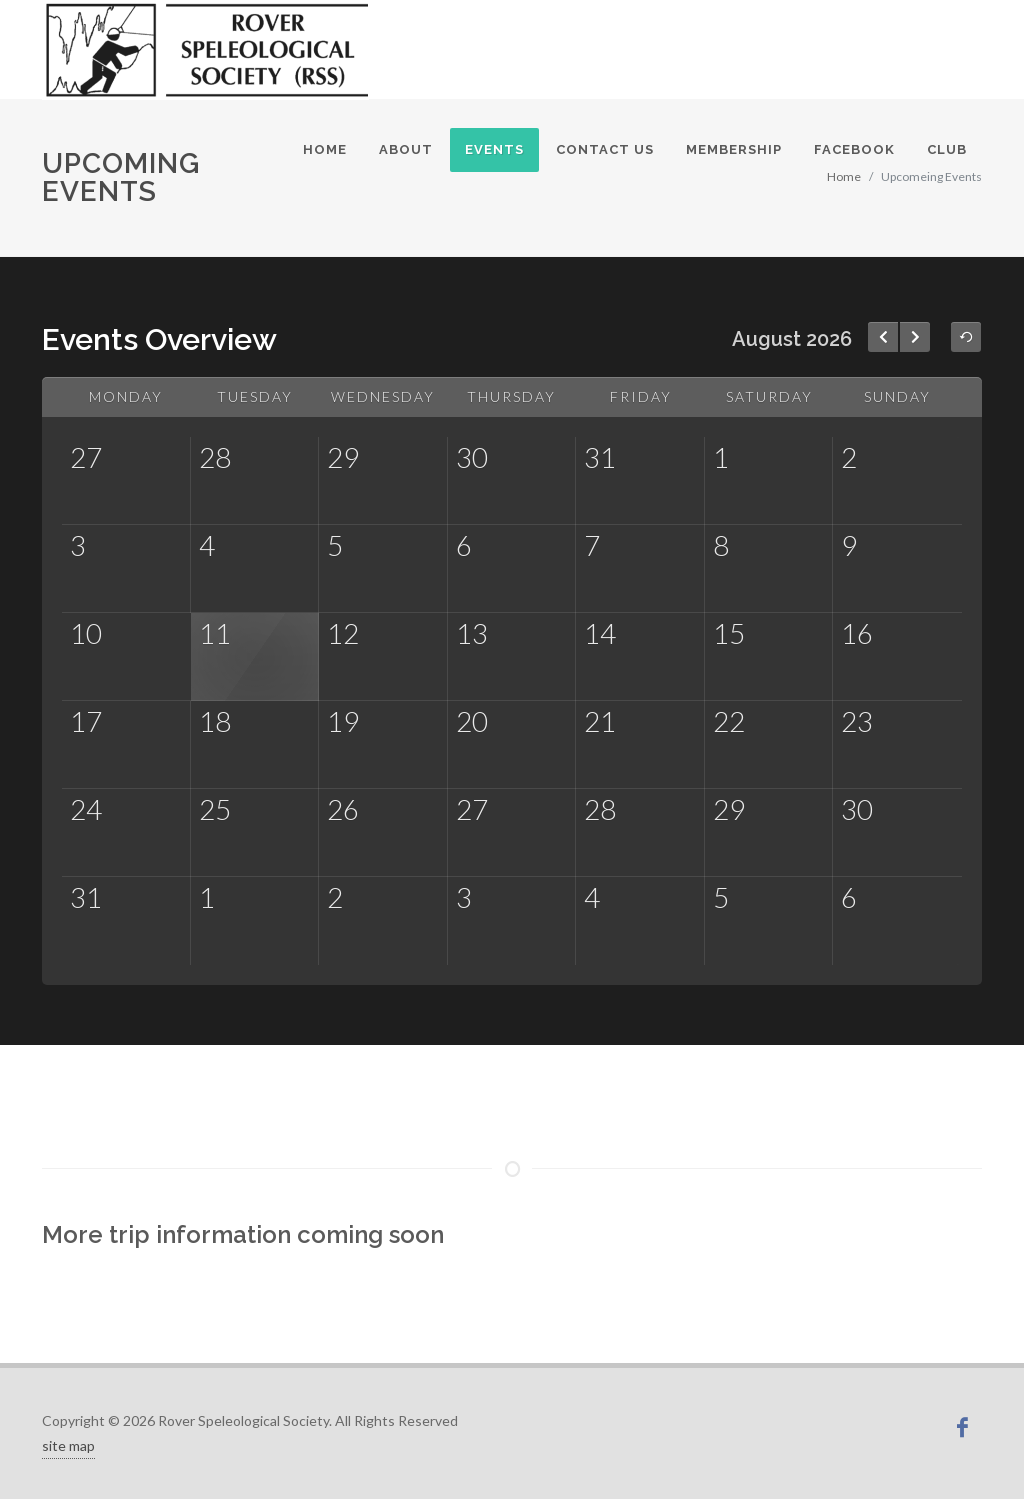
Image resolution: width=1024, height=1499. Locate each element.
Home (325, 149)
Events (494, 149)
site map (68, 1445)
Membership (734, 149)
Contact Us (605, 149)
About (406, 149)
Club (947, 149)
